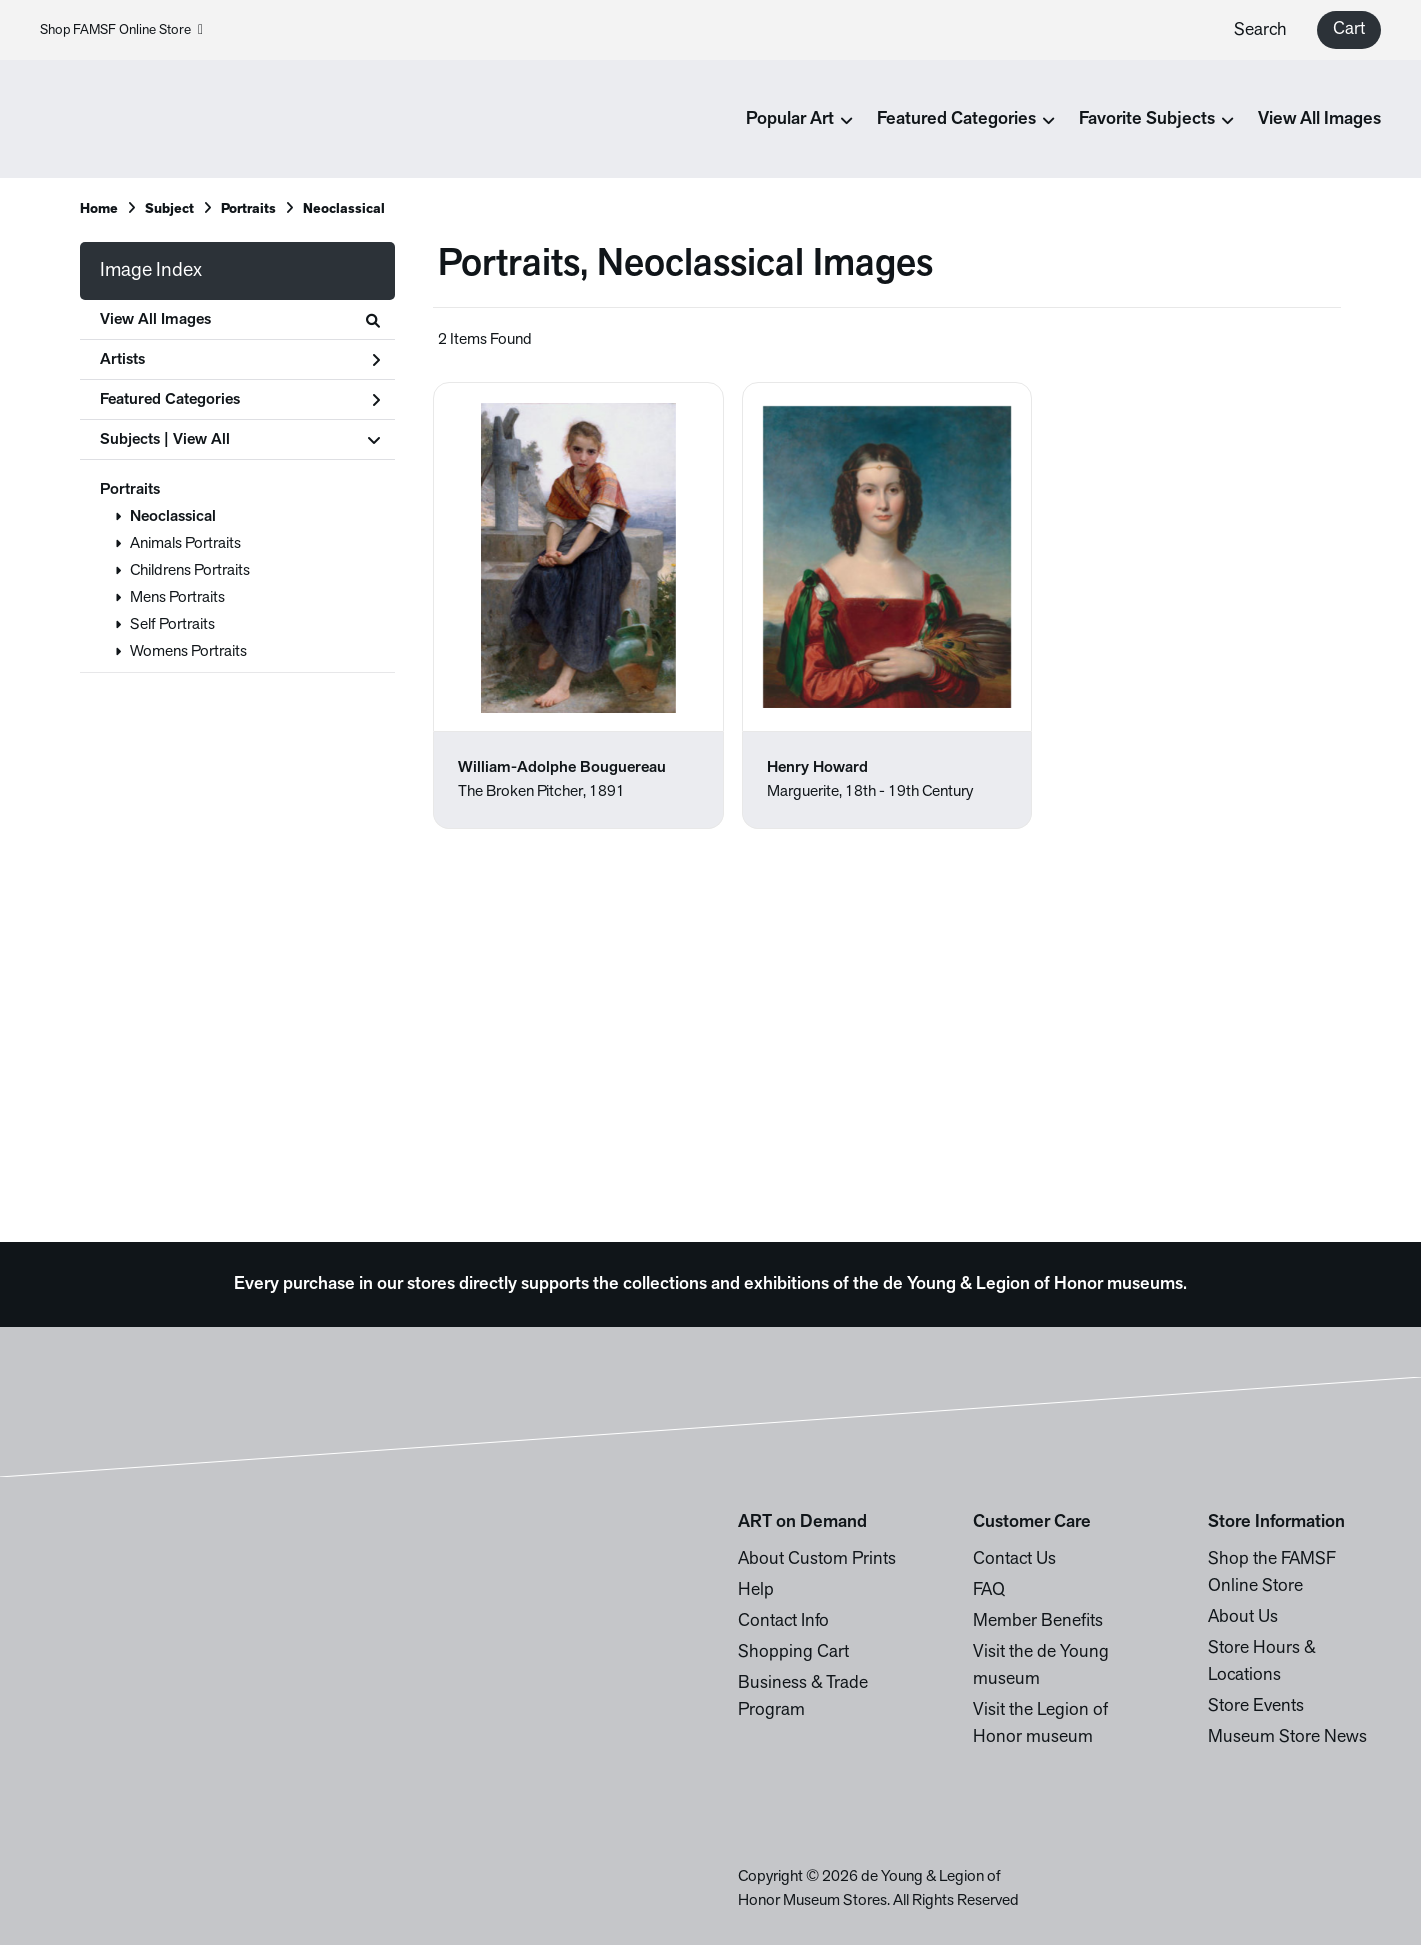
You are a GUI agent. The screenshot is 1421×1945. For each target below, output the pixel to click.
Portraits (130, 490)
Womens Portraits (188, 652)
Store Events (1256, 1706)
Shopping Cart (793, 1652)
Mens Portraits (177, 598)
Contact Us (1014, 1559)
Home (99, 209)
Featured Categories (240, 400)
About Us (1243, 1617)
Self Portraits (172, 625)
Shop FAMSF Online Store (121, 30)
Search (1260, 30)
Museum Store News (1287, 1737)
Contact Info (783, 1621)
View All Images (1319, 119)
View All (201, 440)
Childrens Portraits (190, 571)
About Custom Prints (817, 1559)
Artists (240, 360)
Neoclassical (173, 517)
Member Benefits (1038, 1621)
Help (756, 1590)
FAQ (989, 1590)
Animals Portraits (185, 544)
